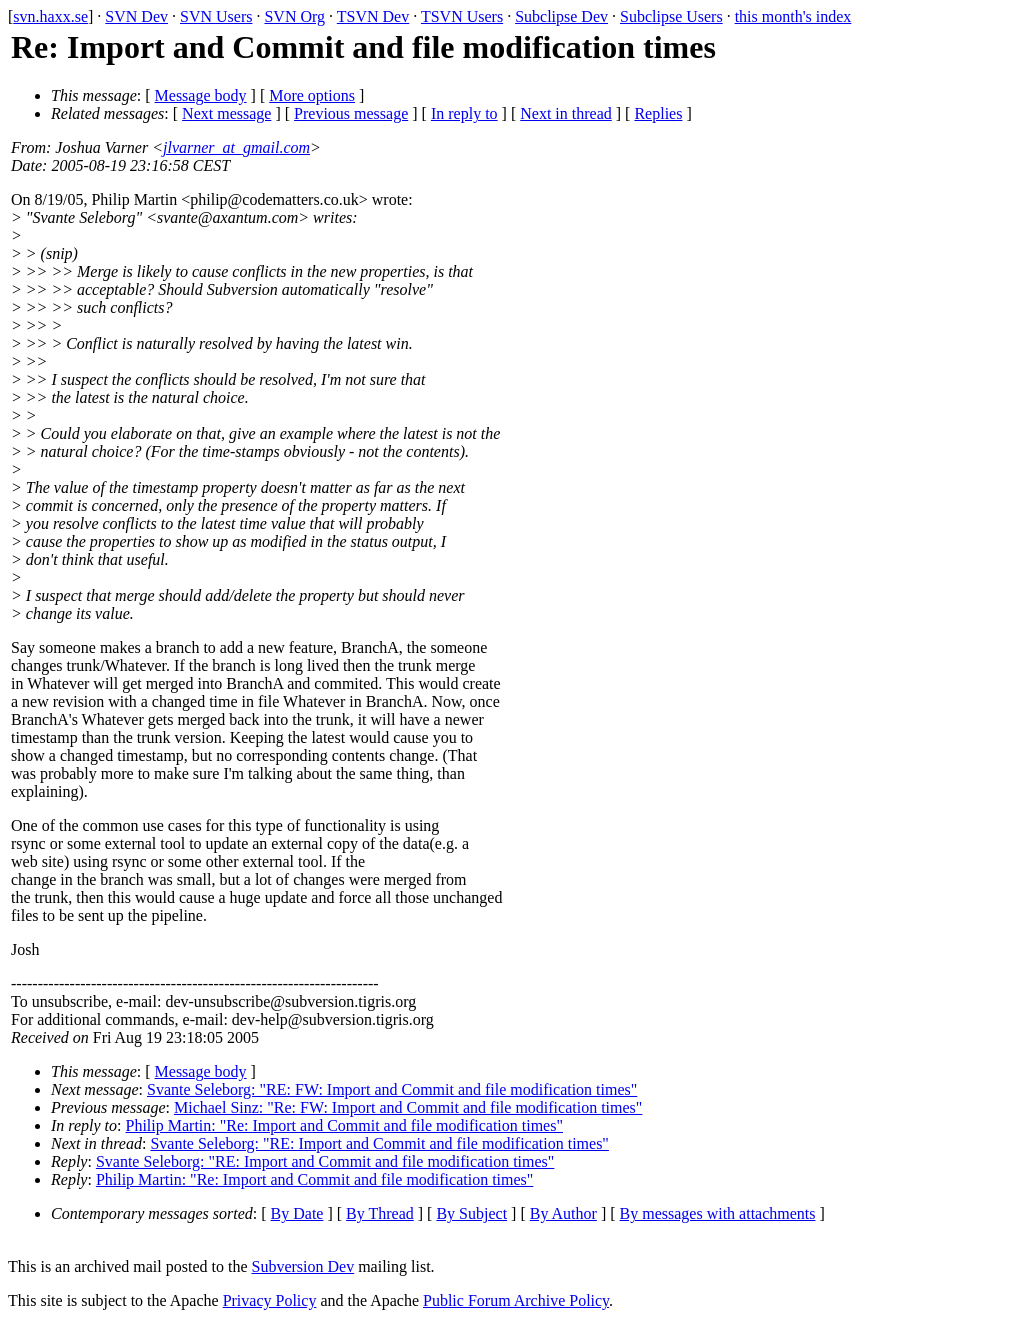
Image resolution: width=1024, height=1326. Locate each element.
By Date (297, 1213)
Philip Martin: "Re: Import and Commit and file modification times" (344, 1125)
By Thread (380, 1213)
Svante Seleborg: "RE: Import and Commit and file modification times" (379, 1143)
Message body (201, 95)
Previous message (351, 113)
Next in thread (566, 113)
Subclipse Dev (561, 16)
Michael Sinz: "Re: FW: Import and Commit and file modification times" (408, 1107)
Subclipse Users (671, 16)
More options (312, 95)
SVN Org (294, 16)
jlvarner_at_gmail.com (236, 147)
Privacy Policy (270, 1300)
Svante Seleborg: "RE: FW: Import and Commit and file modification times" (392, 1089)
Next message (226, 113)
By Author (563, 1213)
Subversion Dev (303, 1266)
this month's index (793, 16)
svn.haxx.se (50, 16)
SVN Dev (136, 16)
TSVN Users (462, 16)
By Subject (471, 1213)
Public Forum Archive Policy (516, 1300)
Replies (658, 113)
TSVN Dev (373, 16)
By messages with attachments (718, 1213)
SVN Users (216, 16)
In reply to (464, 113)
